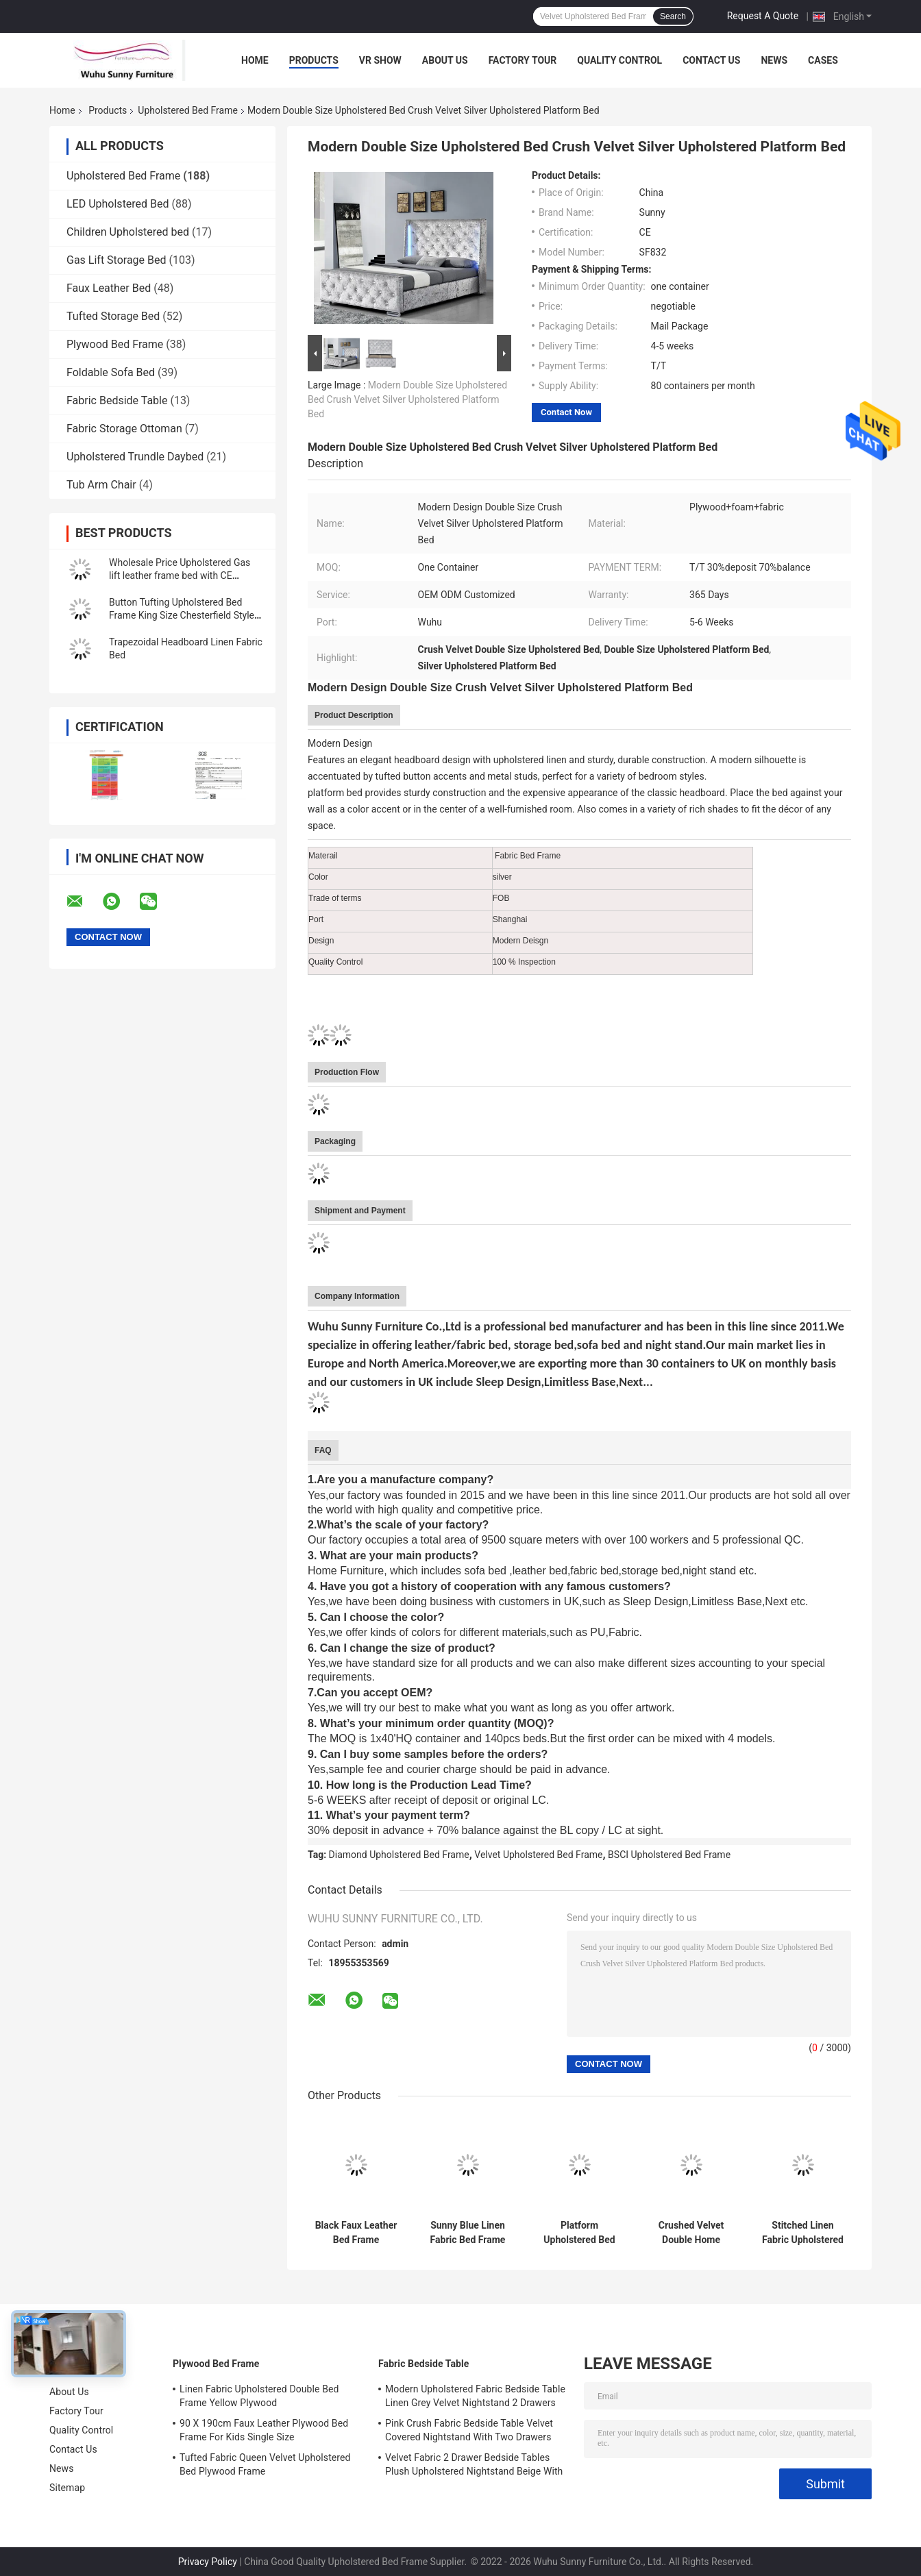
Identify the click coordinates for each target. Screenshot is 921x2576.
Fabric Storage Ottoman (124, 428)
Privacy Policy (207, 2561)
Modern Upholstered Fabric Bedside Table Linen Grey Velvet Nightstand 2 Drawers (475, 2395)
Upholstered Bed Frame (188, 110)
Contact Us (711, 60)
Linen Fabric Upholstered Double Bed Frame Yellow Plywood (259, 2395)
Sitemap (67, 2487)
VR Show (380, 60)
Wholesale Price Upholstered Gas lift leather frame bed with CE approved (179, 575)
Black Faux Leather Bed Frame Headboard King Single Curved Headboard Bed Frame (356, 2233)
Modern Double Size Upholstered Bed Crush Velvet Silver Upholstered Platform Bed (407, 399)
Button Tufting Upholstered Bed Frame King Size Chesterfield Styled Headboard (184, 615)
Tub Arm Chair (101, 484)
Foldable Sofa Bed (110, 372)
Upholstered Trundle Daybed (135, 456)
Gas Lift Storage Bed (116, 260)
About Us (445, 60)
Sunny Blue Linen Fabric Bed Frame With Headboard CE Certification (468, 2233)
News (774, 60)
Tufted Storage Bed (113, 316)
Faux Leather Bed (108, 288)
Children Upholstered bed (127, 231)
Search (673, 16)
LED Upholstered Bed (117, 203)
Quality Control (619, 60)
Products (314, 60)
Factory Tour (523, 60)
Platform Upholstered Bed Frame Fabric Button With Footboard (579, 2233)
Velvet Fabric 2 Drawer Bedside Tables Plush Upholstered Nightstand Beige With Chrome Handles (474, 2466)
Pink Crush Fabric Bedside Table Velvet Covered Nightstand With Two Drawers (469, 2430)
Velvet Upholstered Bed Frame (538, 1854)
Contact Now (566, 412)
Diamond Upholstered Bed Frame (399, 1854)
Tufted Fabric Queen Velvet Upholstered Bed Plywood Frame (265, 2464)
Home (255, 60)
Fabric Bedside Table (116, 400)
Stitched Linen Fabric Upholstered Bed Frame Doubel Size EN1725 (803, 2233)
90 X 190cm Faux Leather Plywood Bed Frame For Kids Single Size (264, 2430)
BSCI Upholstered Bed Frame (669, 1854)
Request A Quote (762, 15)
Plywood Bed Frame (114, 344)
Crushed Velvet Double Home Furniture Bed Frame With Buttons (691, 2233)
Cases (823, 60)
